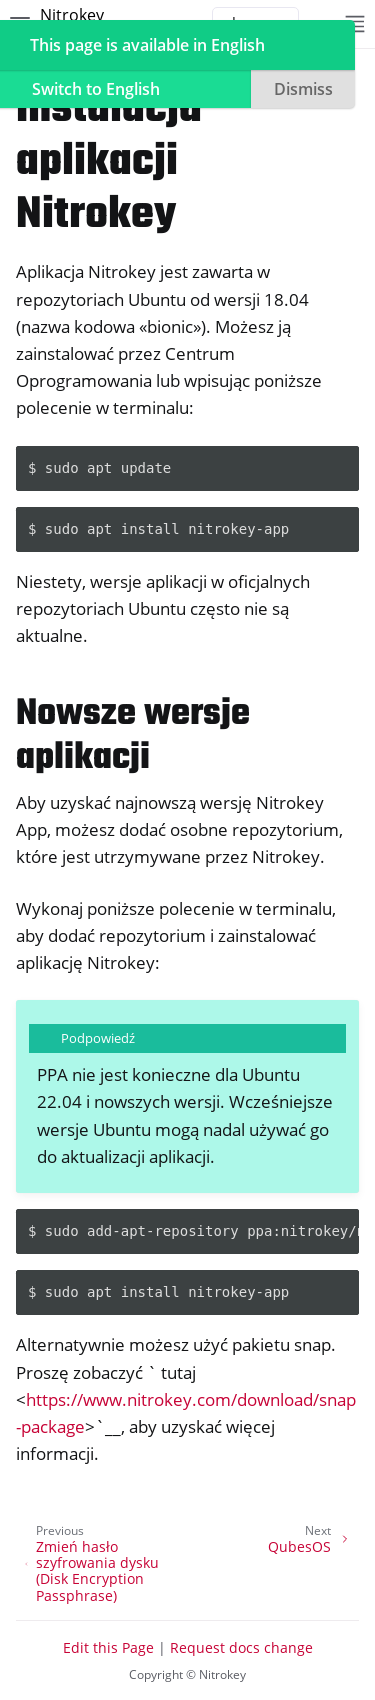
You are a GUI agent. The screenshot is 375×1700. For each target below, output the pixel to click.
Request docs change (241, 1647)
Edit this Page (108, 1647)
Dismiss (303, 89)
